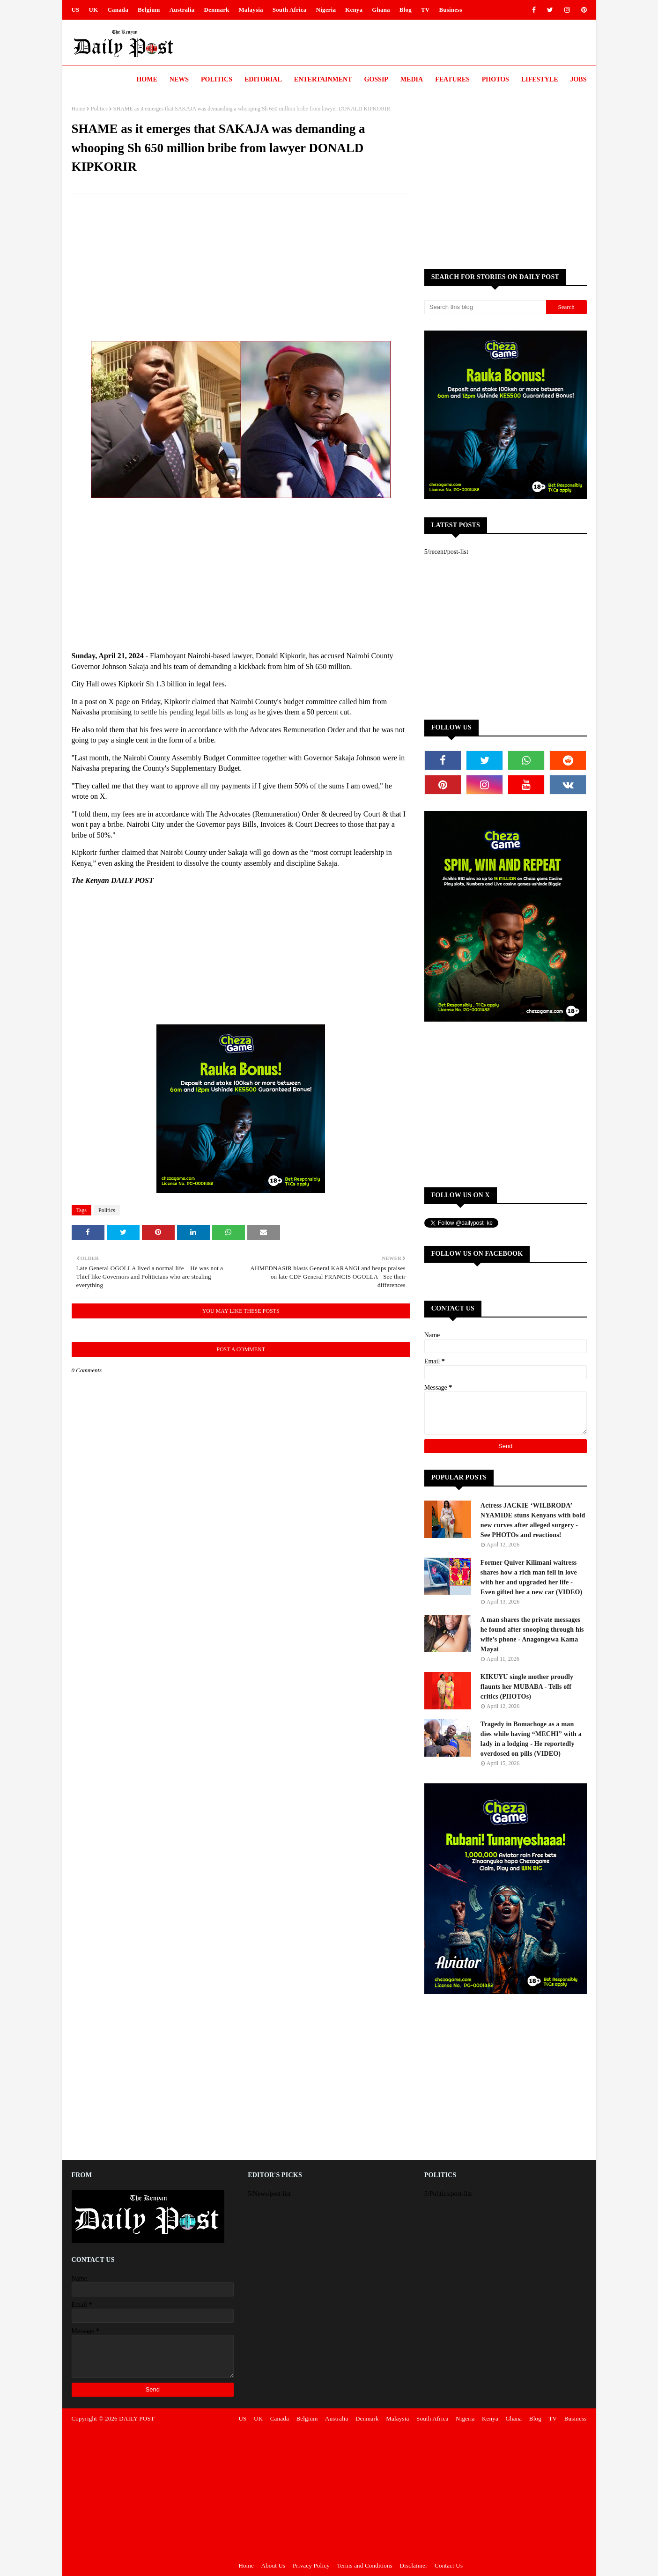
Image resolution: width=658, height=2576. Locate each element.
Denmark (216, 9)
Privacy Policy (311, 2565)
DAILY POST (137, 2418)
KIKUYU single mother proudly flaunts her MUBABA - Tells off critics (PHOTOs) (527, 1686)
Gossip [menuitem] (376, 79)
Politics (99, 108)
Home (78, 108)
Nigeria (326, 9)
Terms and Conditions (364, 2565)
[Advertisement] (241, 268)
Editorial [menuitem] (263, 79)
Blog (405, 9)
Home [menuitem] (146, 79)
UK (93, 9)
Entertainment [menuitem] (323, 79)
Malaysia (251, 9)
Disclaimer (414, 2565)
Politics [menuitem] (216, 79)
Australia (182, 9)
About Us (273, 2565)
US (76, 9)
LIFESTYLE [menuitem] (539, 79)
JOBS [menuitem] (578, 79)
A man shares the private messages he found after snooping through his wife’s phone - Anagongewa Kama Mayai (532, 1634)
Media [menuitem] (411, 79)
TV (425, 9)
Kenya (353, 9)
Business (450, 9)
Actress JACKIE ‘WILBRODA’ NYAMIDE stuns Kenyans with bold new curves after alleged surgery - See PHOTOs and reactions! (533, 1520)
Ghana (381, 9)
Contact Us (449, 2565)
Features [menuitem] (452, 79)
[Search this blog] (485, 307)
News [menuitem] (179, 79)
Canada (117, 9)
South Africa (290, 9)
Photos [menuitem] (495, 79)
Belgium (149, 9)
